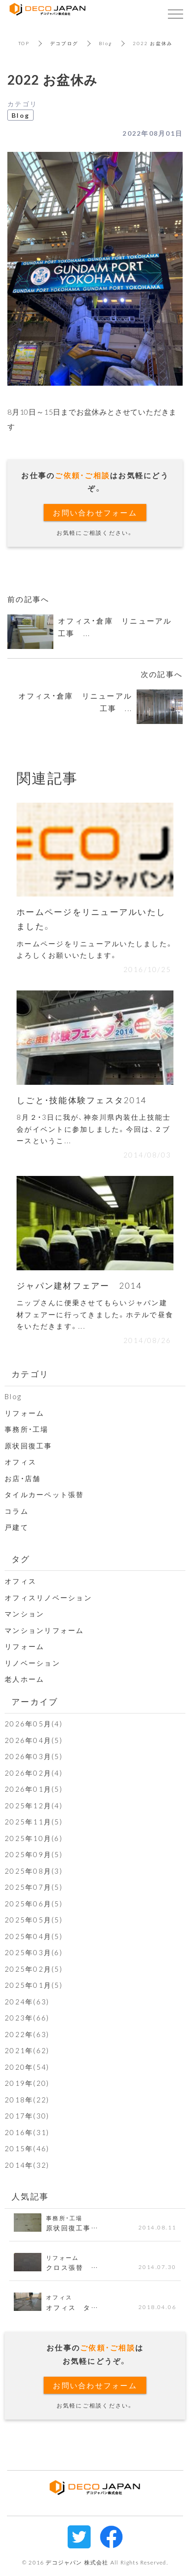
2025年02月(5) (34, 1969)
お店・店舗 (22, 1478)
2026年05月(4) (34, 1724)
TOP (23, 43)
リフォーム (24, 1413)
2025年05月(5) (34, 1920)
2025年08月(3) (34, 1871)
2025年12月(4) (34, 1805)
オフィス (20, 1462)
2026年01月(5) (34, 1789)
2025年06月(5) (34, 1904)
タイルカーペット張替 (44, 1494)
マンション (24, 1614)
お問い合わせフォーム (95, 512)
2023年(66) (27, 2018)
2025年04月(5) (34, 1936)
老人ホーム (24, 1679)
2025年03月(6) (34, 1952)
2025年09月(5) (34, 1854)
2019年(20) (27, 2083)
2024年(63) (27, 2002)
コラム (17, 1511)
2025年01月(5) (34, 1985)
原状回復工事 (28, 1446)
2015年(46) (27, 2148)
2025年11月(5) (34, 1822)
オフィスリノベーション (48, 1597)
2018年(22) (27, 2100)
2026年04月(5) (34, 1740)
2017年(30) (27, 2116)
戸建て (17, 1527)
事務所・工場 (27, 1429)
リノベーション (32, 1663)
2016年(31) (27, 2132)
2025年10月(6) (34, 1838)
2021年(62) (27, 2050)
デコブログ (64, 43)
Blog (105, 43)
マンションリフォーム (44, 1630)
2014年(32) (27, 2165)
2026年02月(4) (34, 1773)
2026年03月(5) (34, 1756)
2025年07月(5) (34, 1887)
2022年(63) (27, 2034)
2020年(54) (27, 2067)
